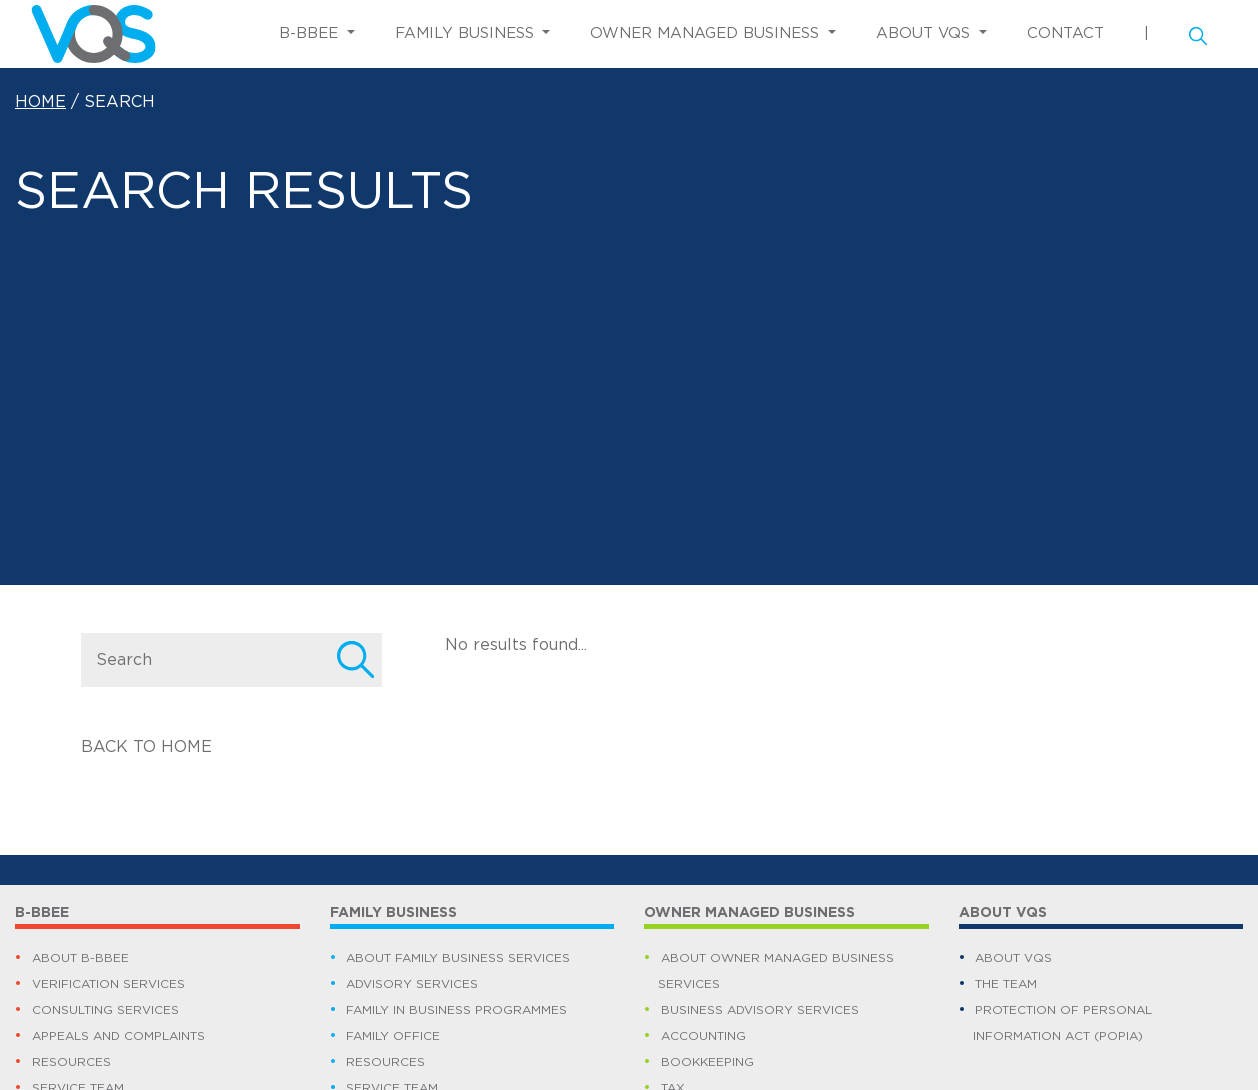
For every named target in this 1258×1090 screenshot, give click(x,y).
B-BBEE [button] (311, 33)
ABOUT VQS (1013, 958)
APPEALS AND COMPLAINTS (118, 1036)
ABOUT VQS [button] (925, 33)
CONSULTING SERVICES (105, 1010)
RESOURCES (71, 1062)
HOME (40, 102)
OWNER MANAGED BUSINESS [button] (707, 33)
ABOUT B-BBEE (80, 958)
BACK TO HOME (146, 747)
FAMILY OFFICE (393, 1036)
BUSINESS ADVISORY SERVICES (760, 1010)
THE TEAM (1006, 984)
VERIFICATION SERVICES (108, 984)
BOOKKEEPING (707, 1062)
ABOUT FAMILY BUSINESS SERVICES (458, 958)
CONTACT (1065, 33)
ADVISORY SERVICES (412, 984)
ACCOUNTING (703, 1036)
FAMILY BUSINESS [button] (467, 33)
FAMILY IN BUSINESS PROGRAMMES (456, 1010)
